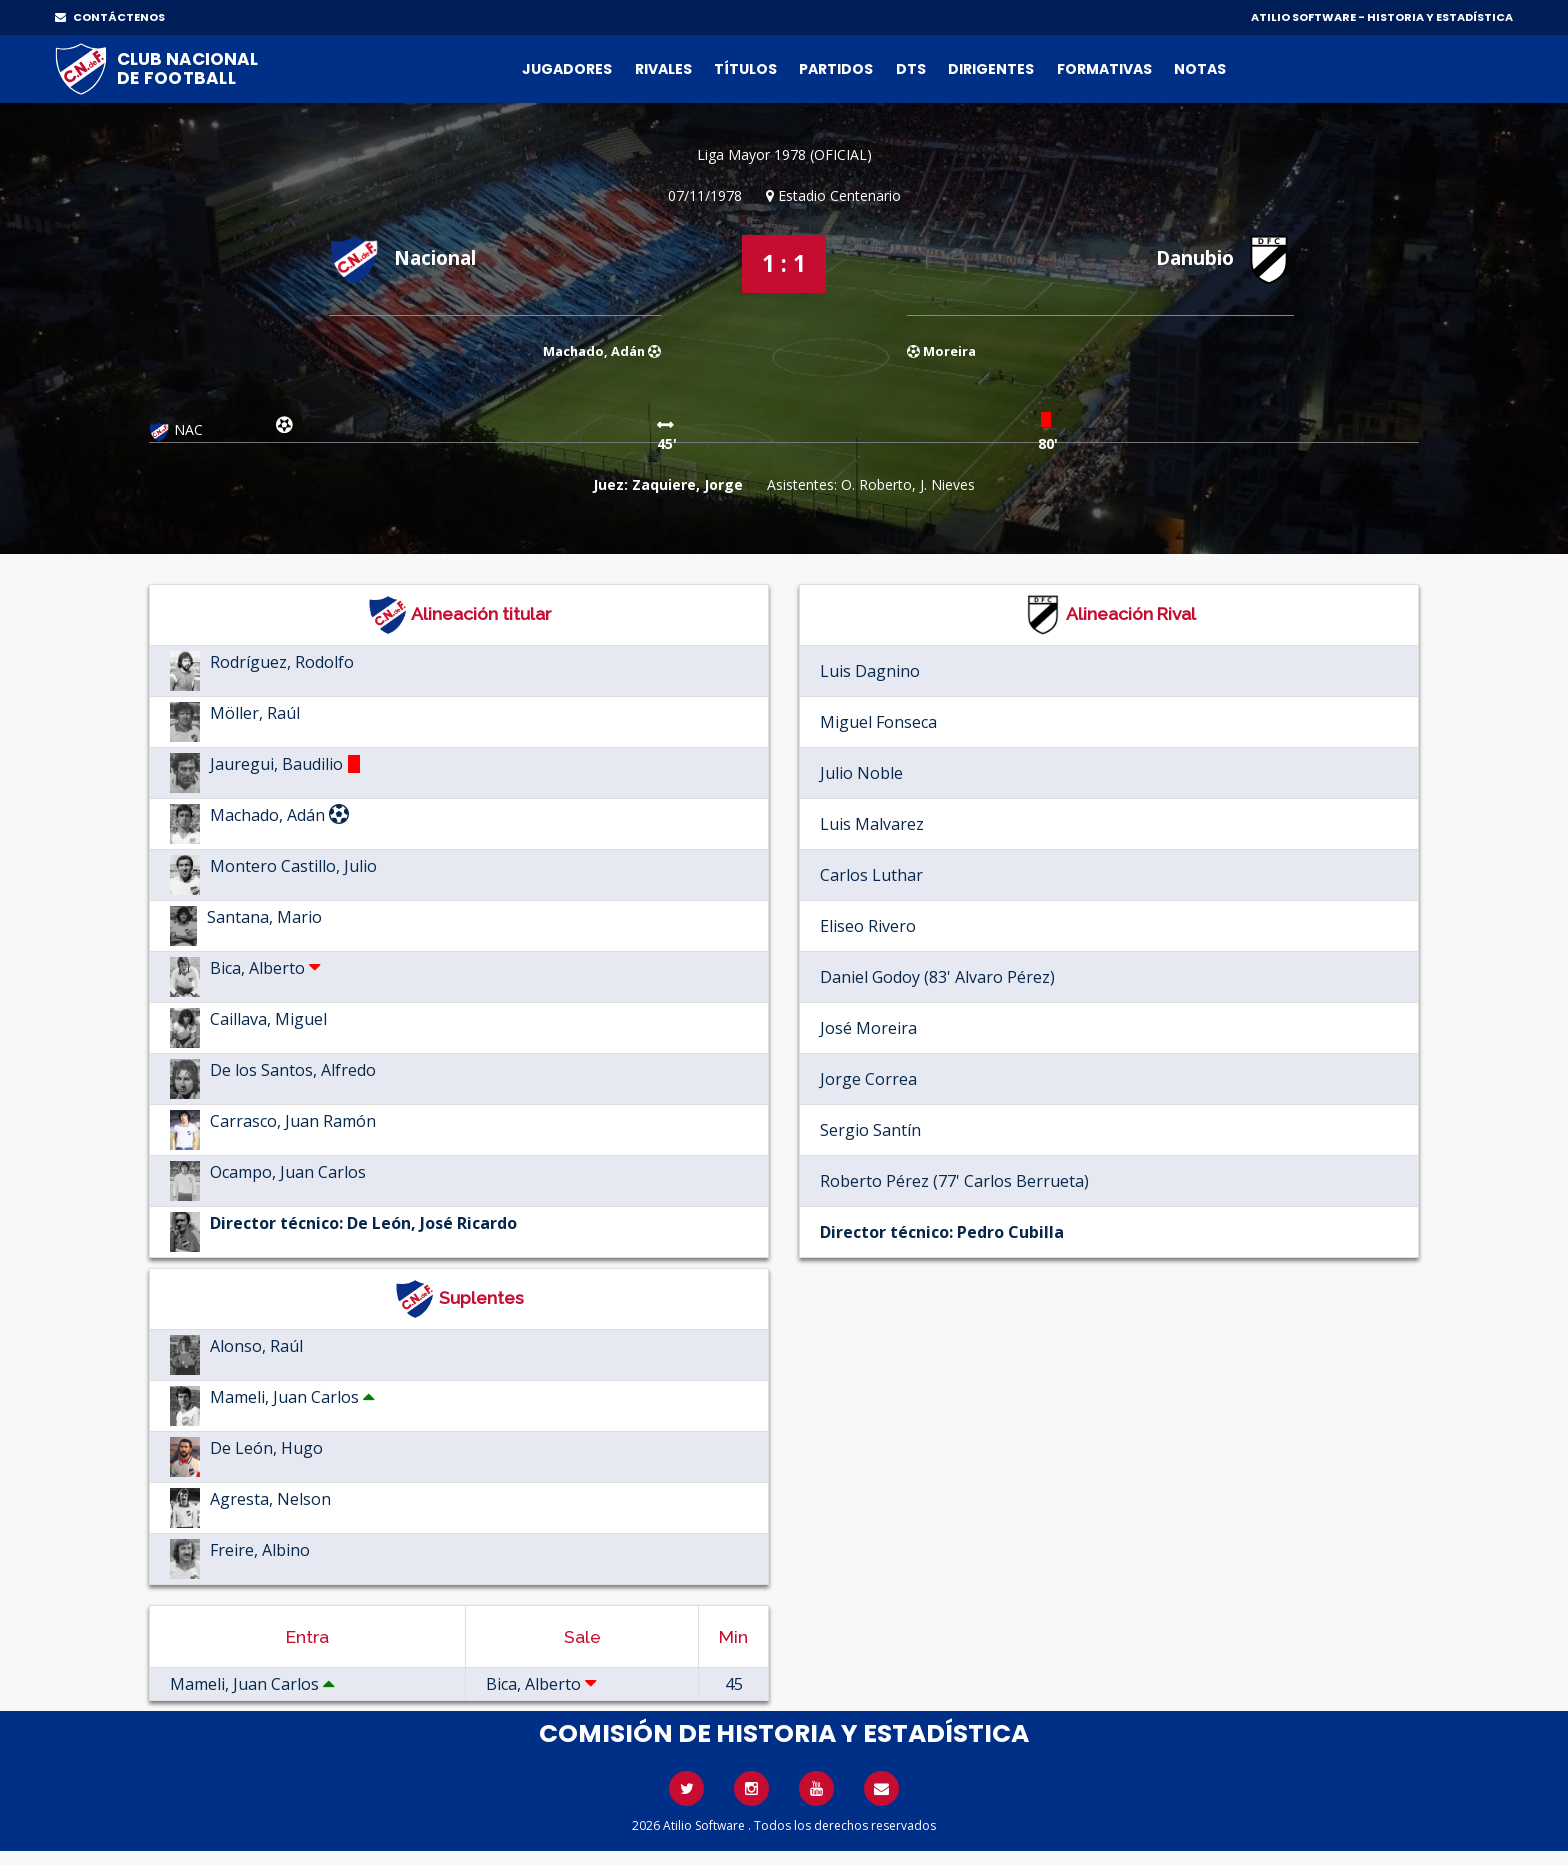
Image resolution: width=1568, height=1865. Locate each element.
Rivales (663, 69)
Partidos (836, 69)
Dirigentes (991, 69)
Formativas (1104, 69)
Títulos (745, 69)
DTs (911, 69)
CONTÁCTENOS (110, 17)
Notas (1200, 69)
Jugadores (567, 69)
